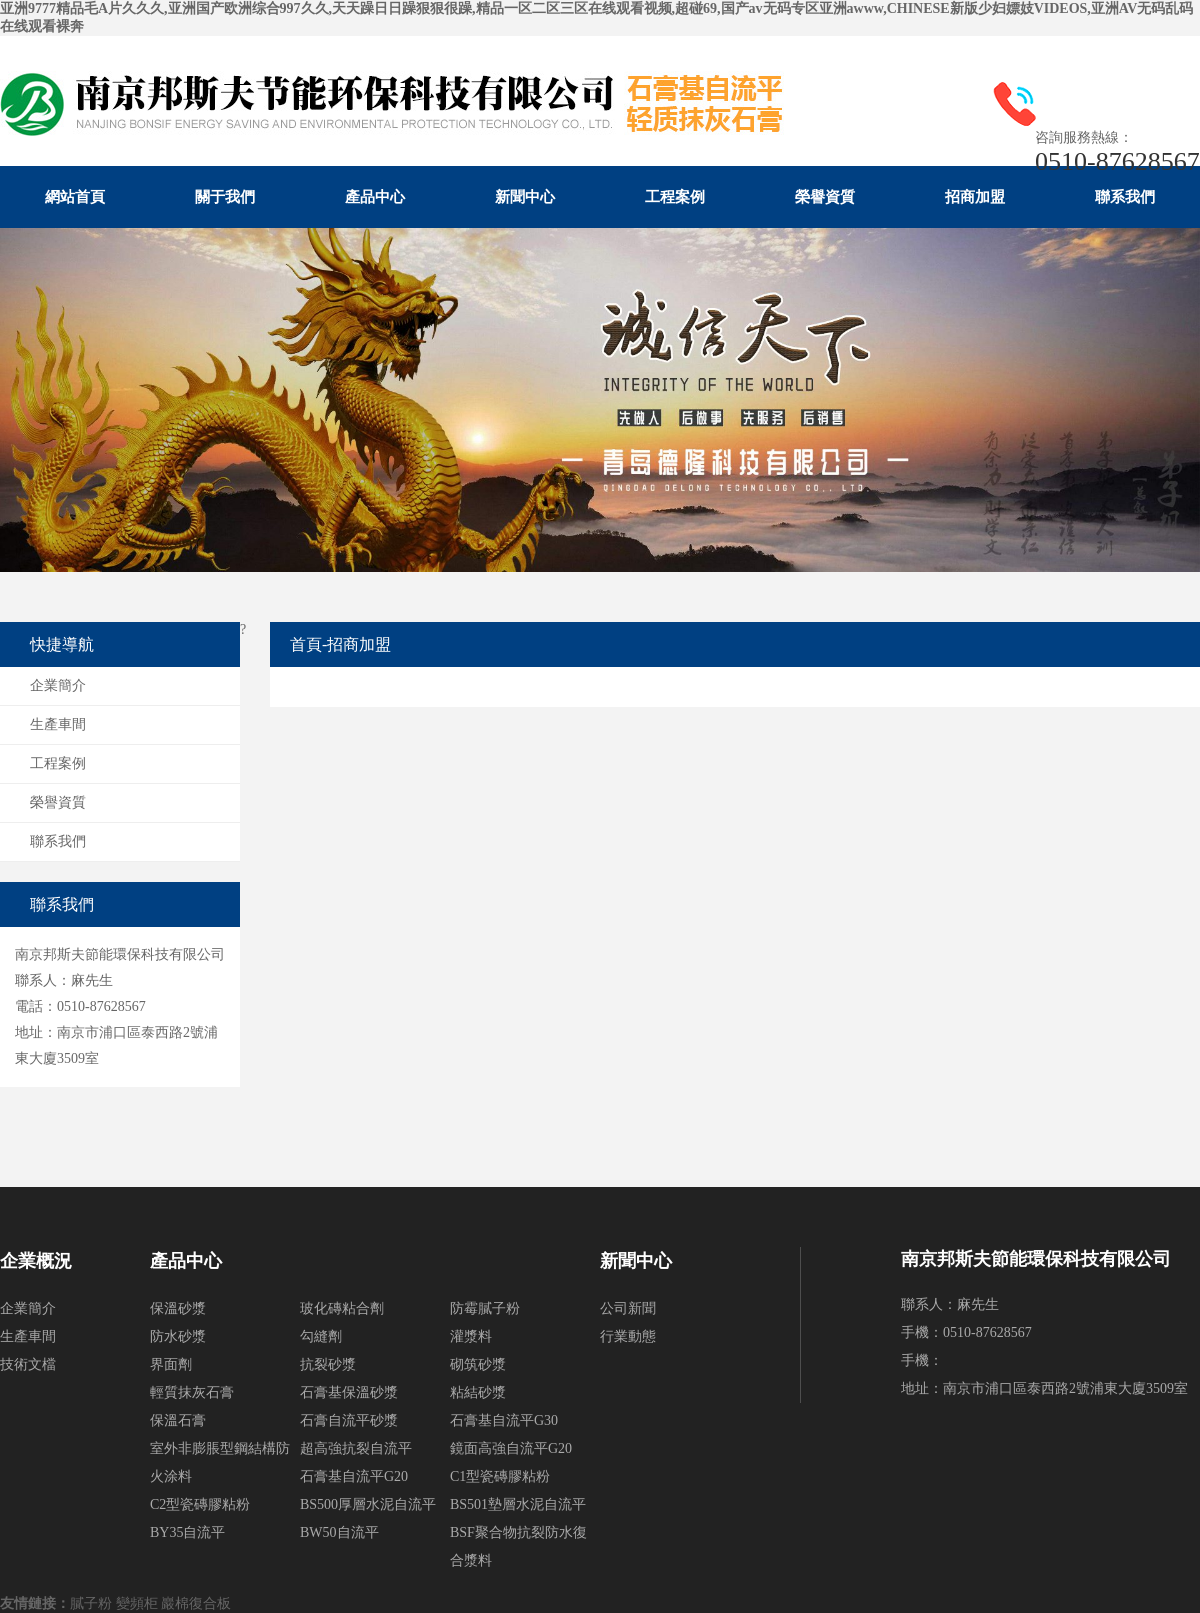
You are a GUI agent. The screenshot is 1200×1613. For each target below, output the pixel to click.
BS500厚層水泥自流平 (368, 1504)
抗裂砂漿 (328, 1364)
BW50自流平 (339, 1532)
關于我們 (225, 197)
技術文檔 (28, 1364)
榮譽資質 (825, 197)
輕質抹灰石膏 (192, 1392)
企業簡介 (58, 685)
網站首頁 (75, 197)
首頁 (306, 644)
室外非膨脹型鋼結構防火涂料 (220, 1462)
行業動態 (628, 1336)
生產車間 (58, 724)
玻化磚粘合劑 (342, 1308)
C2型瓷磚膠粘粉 (200, 1504)
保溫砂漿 (178, 1308)
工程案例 (675, 197)
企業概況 (36, 1261)
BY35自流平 (187, 1532)
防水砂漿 (178, 1336)
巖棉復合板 (198, 1603)
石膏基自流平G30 (504, 1420)
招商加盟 (975, 197)
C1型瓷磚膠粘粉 (500, 1476)
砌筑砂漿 (478, 1364)
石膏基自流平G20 (354, 1476)
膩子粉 (93, 1603)
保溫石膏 (178, 1420)
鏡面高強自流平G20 (511, 1448)
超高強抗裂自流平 (356, 1448)
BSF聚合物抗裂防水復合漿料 (518, 1546)
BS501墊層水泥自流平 (518, 1504)
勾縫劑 (321, 1336)
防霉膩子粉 (485, 1308)
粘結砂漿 (478, 1392)
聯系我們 (1125, 197)
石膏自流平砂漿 (349, 1420)
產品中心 (375, 197)
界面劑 (171, 1364)
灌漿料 (471, 1336)
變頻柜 (139, 1603)
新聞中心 (525, 197)
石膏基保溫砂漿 (349, 1392)
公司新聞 (628, 1308)
